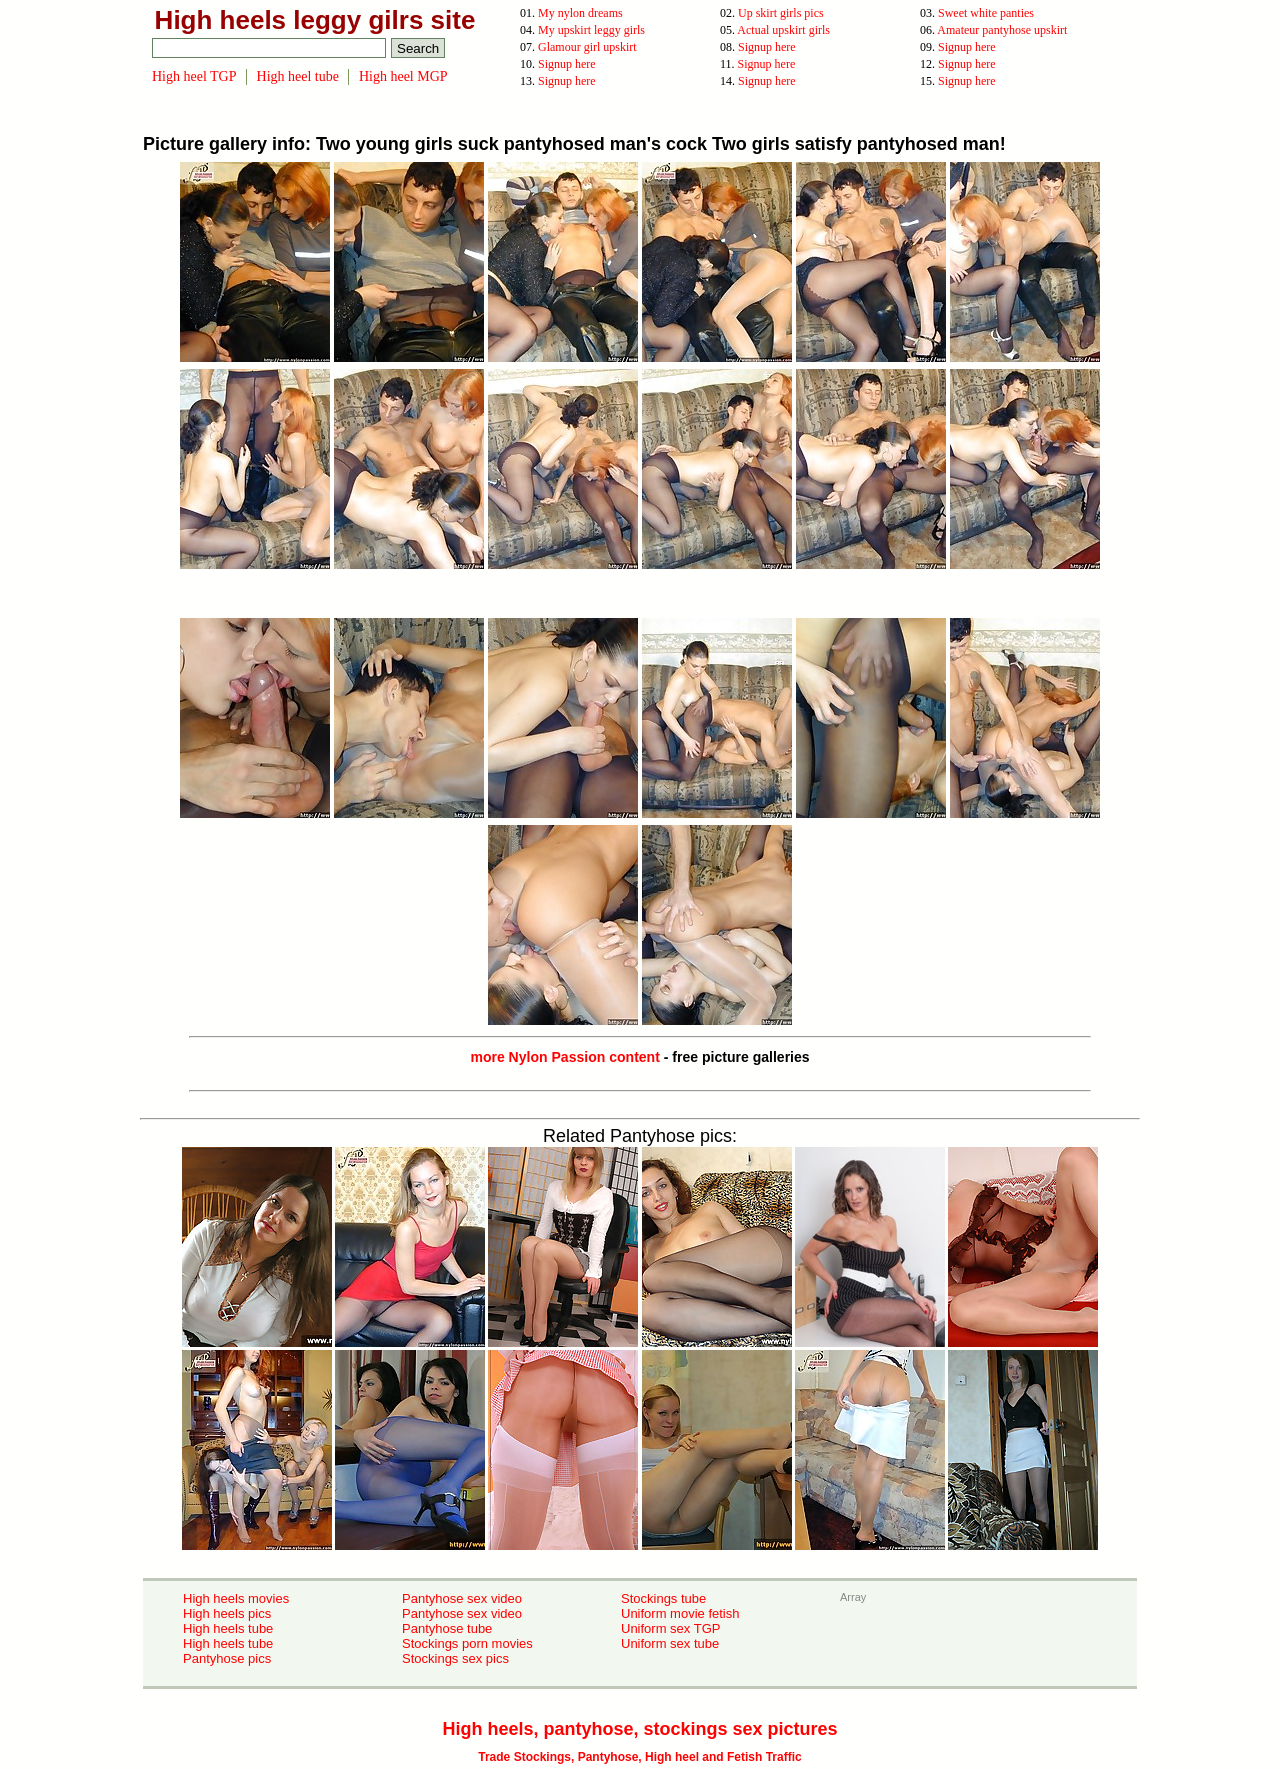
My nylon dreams (580, 13)
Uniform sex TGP (670, 1628)
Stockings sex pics (455, 1658)
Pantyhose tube (447, 1628)
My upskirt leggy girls (591, 30)
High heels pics (227, 1613)
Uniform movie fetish (680, 1613)
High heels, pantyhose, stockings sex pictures (639, 1729)
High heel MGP (403, 76)
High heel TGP (194, 76)
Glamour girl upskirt (587, 47)
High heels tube (228, 1628)
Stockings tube (663, 1598)
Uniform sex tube (670, 1643)
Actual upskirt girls (783, 30)
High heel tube (298, 76)
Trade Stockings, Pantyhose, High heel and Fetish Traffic (639, 1757)
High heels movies (236, 1598)
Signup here (767, 47)
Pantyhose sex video (462, 1598)
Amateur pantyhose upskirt (1002, 30)
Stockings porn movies (467, 1643)
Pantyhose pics (227, 1658)
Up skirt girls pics (781, 13)
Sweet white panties (986, 13)
